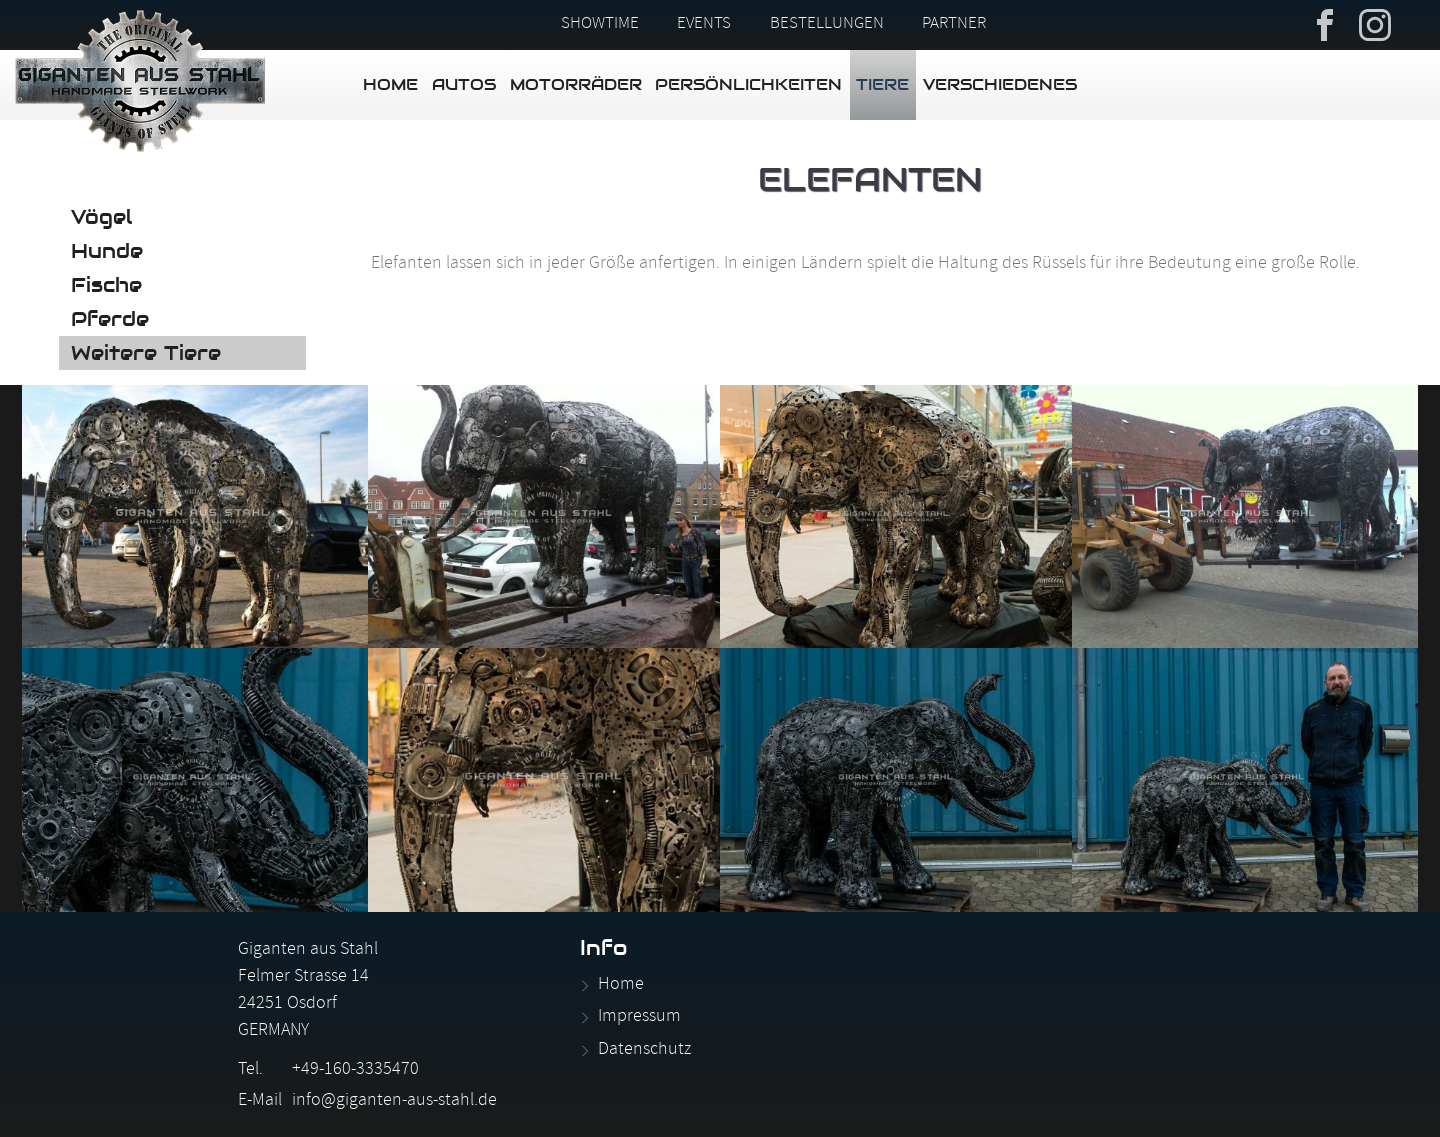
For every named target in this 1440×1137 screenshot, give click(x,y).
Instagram (1375, 23)
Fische (106, 285)
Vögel (101, 217)
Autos (464, 84)
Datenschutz (644, 1050)
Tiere (882, 84)
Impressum (639, 1017)
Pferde (110, 319)
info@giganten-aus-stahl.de (394, 1101)
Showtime (600, 25)
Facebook (1325, 23)
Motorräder (576, 84)
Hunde (107, 251)
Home (390, 84)
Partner (954, 25)
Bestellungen (827, 25)
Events (704, 25)
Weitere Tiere (146, 353)
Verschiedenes (1000, 84)
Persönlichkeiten (748, 84)
